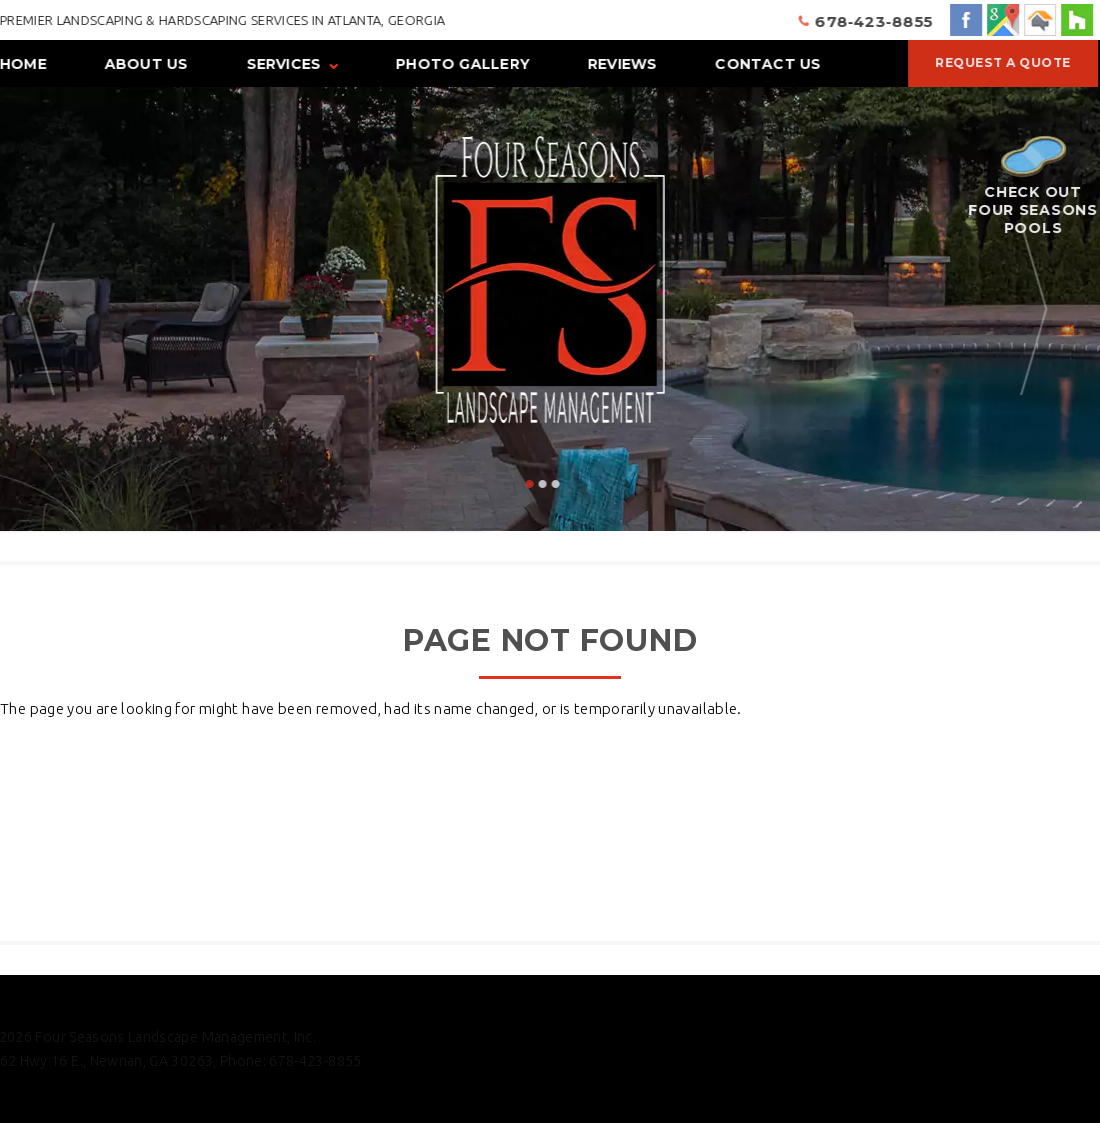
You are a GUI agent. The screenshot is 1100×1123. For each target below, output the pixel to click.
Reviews (621, 64)
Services (283, 64)
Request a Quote (1002, 62)
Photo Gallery (463, 64)
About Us (146, 64)
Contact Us (768, 64)
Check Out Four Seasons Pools (1032, 186)
